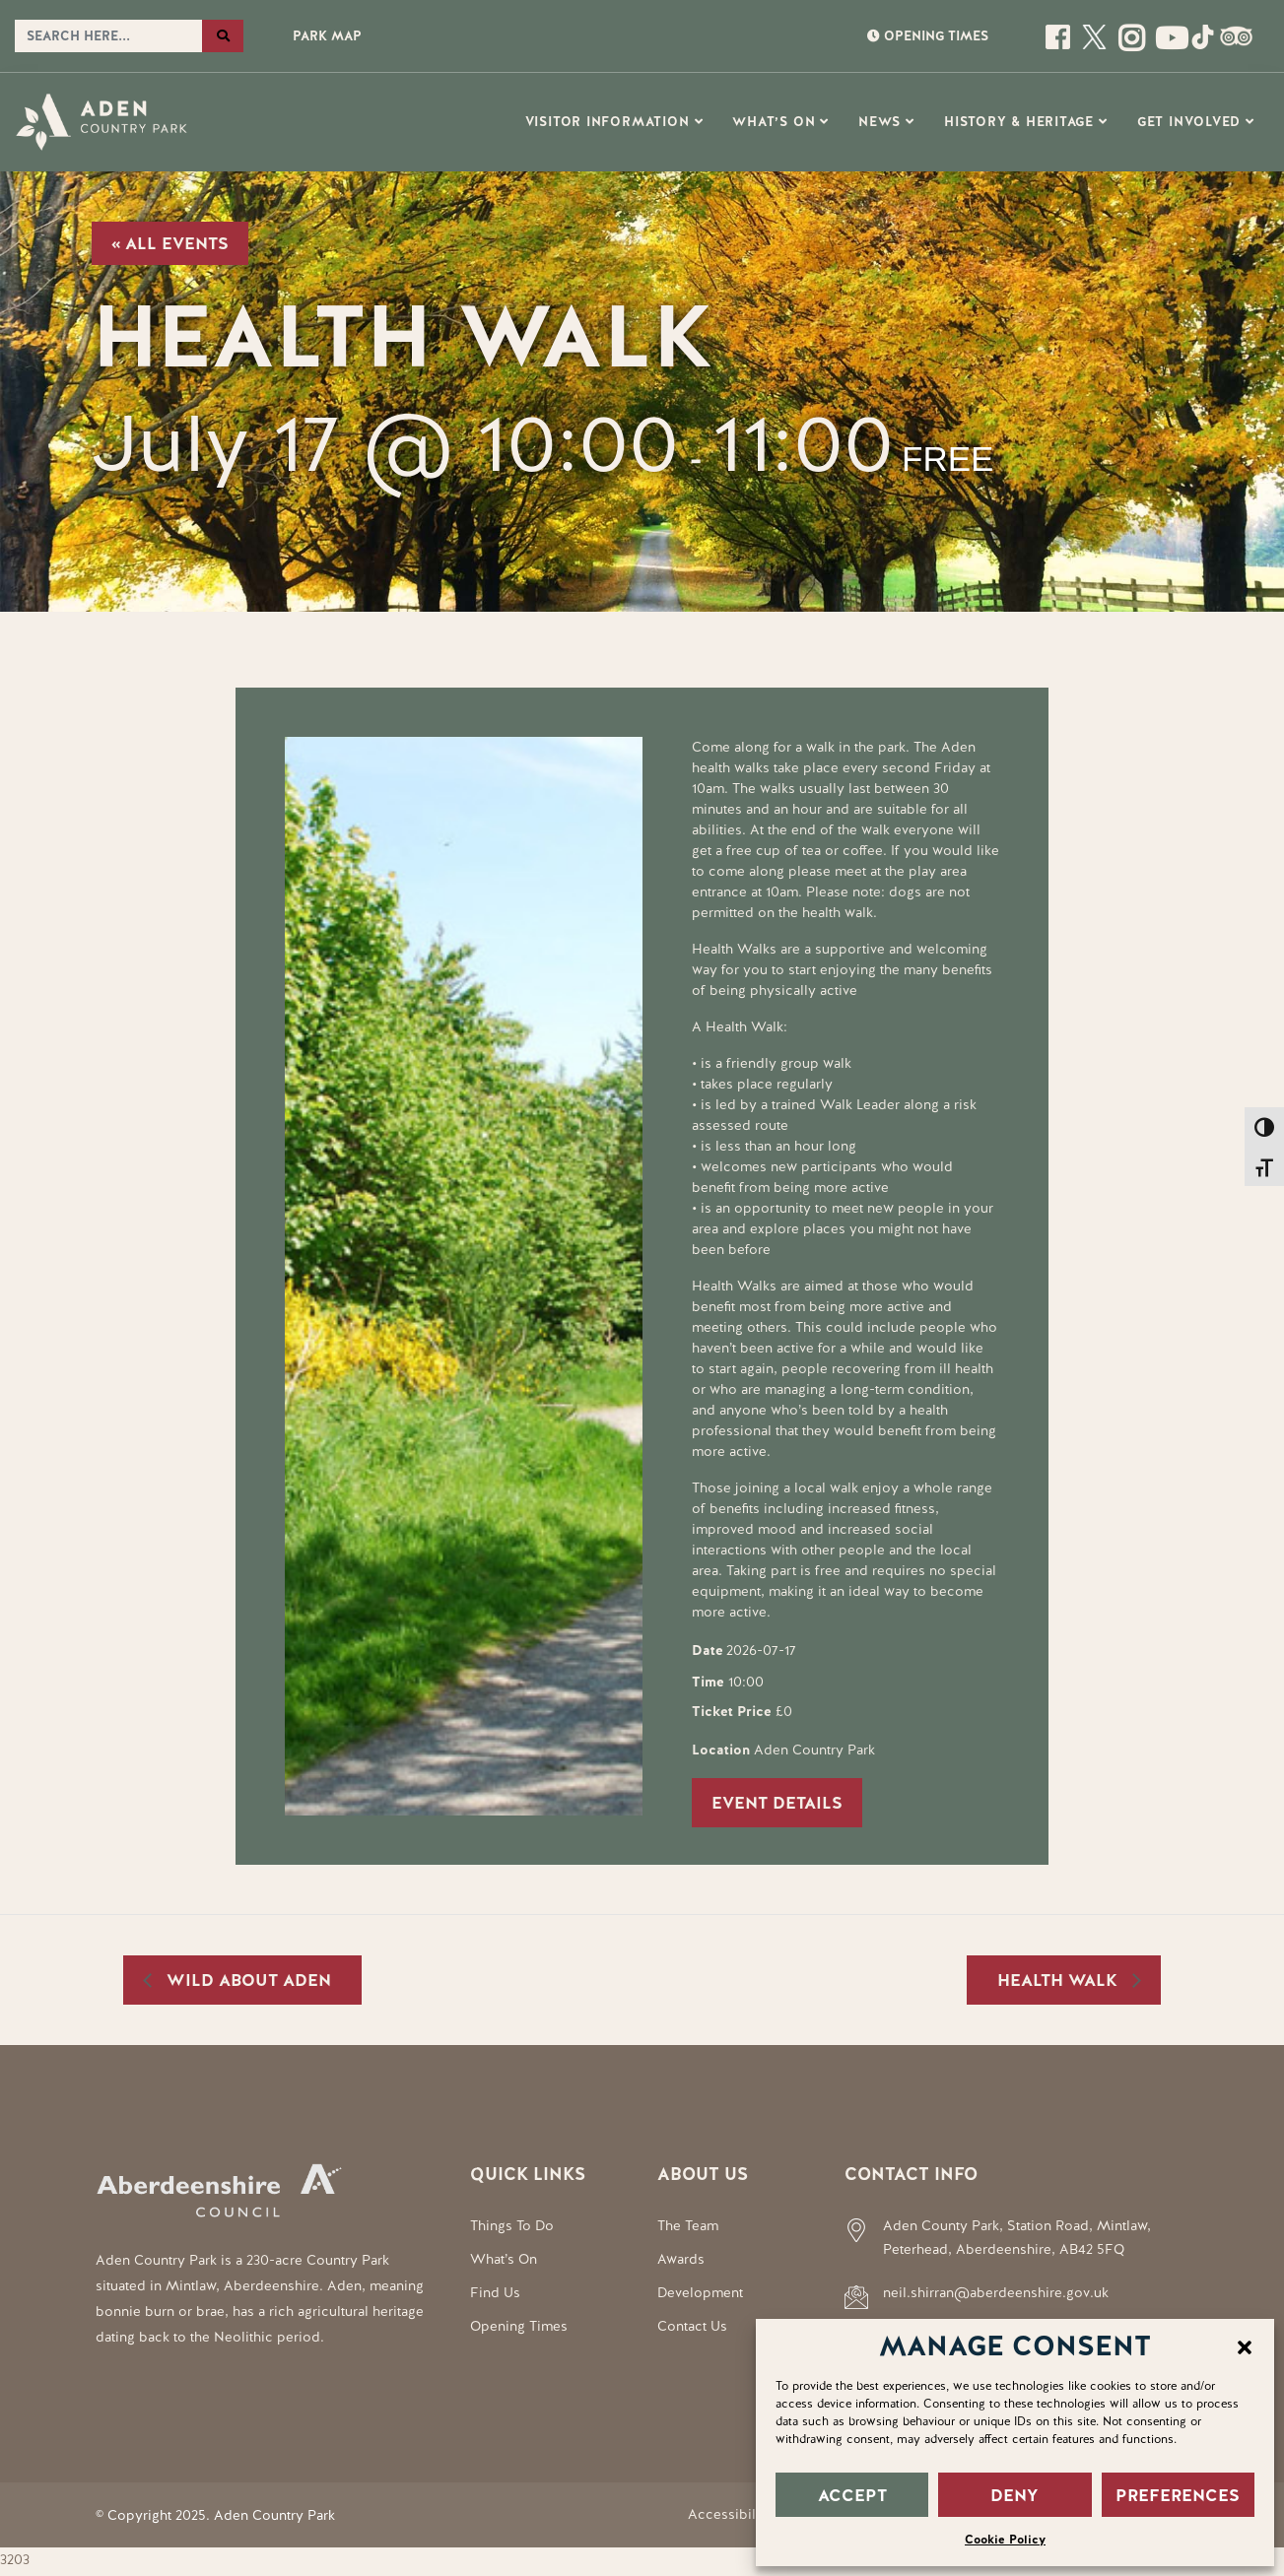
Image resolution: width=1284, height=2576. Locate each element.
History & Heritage (1019, 121)
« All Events (170, 243)
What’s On (773, 121)
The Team (687, 2225)
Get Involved (1189, 121)
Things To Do (512, 2225)
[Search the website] (108, 36)
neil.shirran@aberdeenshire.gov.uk (996, 2292)
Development (700, 2292)
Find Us (495, 2292)
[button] (1244, 2345)
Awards (681, 2259)
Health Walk (1059, 1980)
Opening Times (519, 2326)
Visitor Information (607, 121)
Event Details (777, 1803)
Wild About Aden (246, 1980)
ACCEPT (852, 2495)
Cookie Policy (1005, 2539)
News (879, 121)
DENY (1014, 2495)
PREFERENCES (1177, 2495)
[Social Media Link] (1167, 44)
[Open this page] (1060, 44)
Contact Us (692, 2326)
